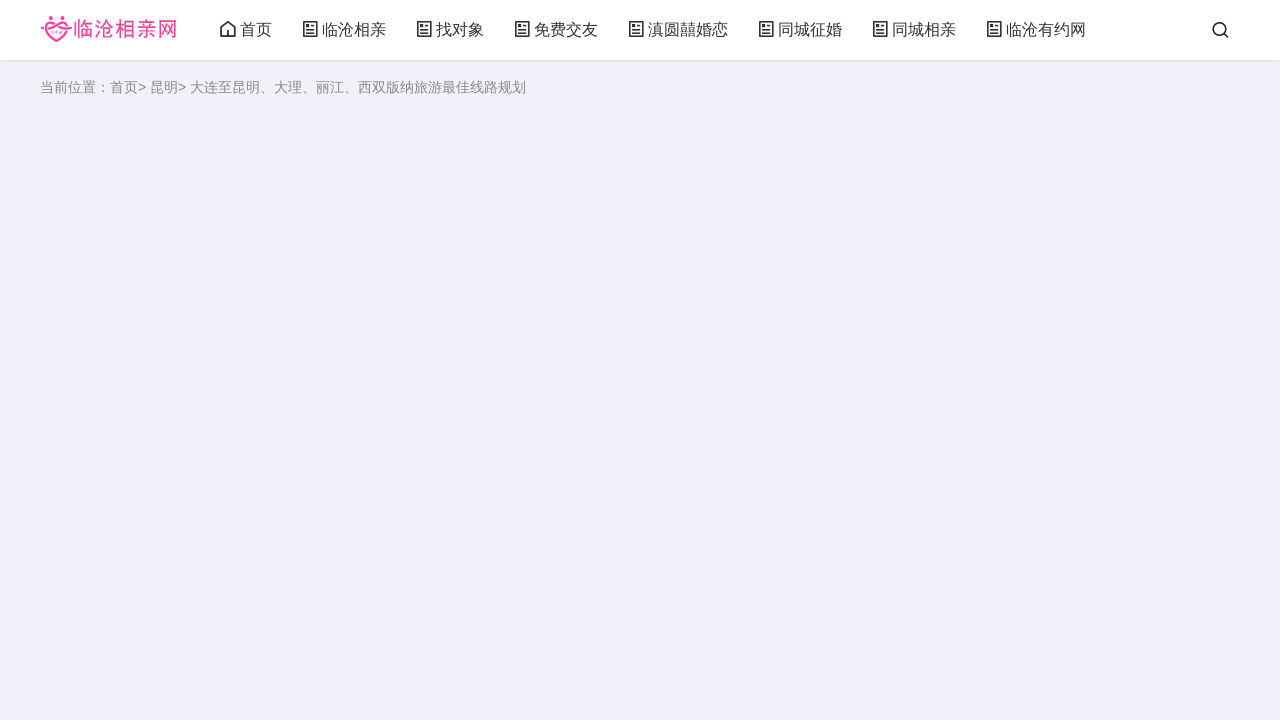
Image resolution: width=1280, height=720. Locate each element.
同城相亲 (914, 29)
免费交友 (556, 29)
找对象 (450, 29)
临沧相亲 (344, 29)
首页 (246, 29)
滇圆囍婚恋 (678, 29)
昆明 (164, 87)
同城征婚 (800, 29)
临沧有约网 (1036, 29)
